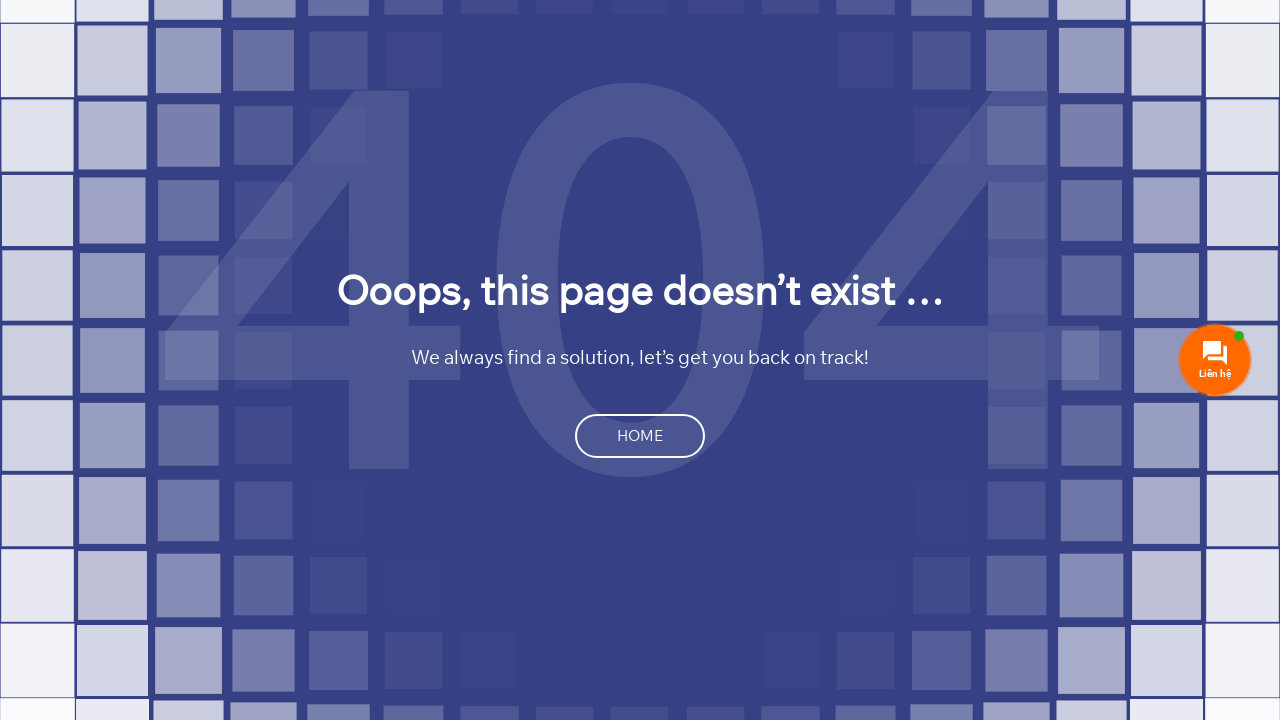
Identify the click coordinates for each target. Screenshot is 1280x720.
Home (640, 435)
